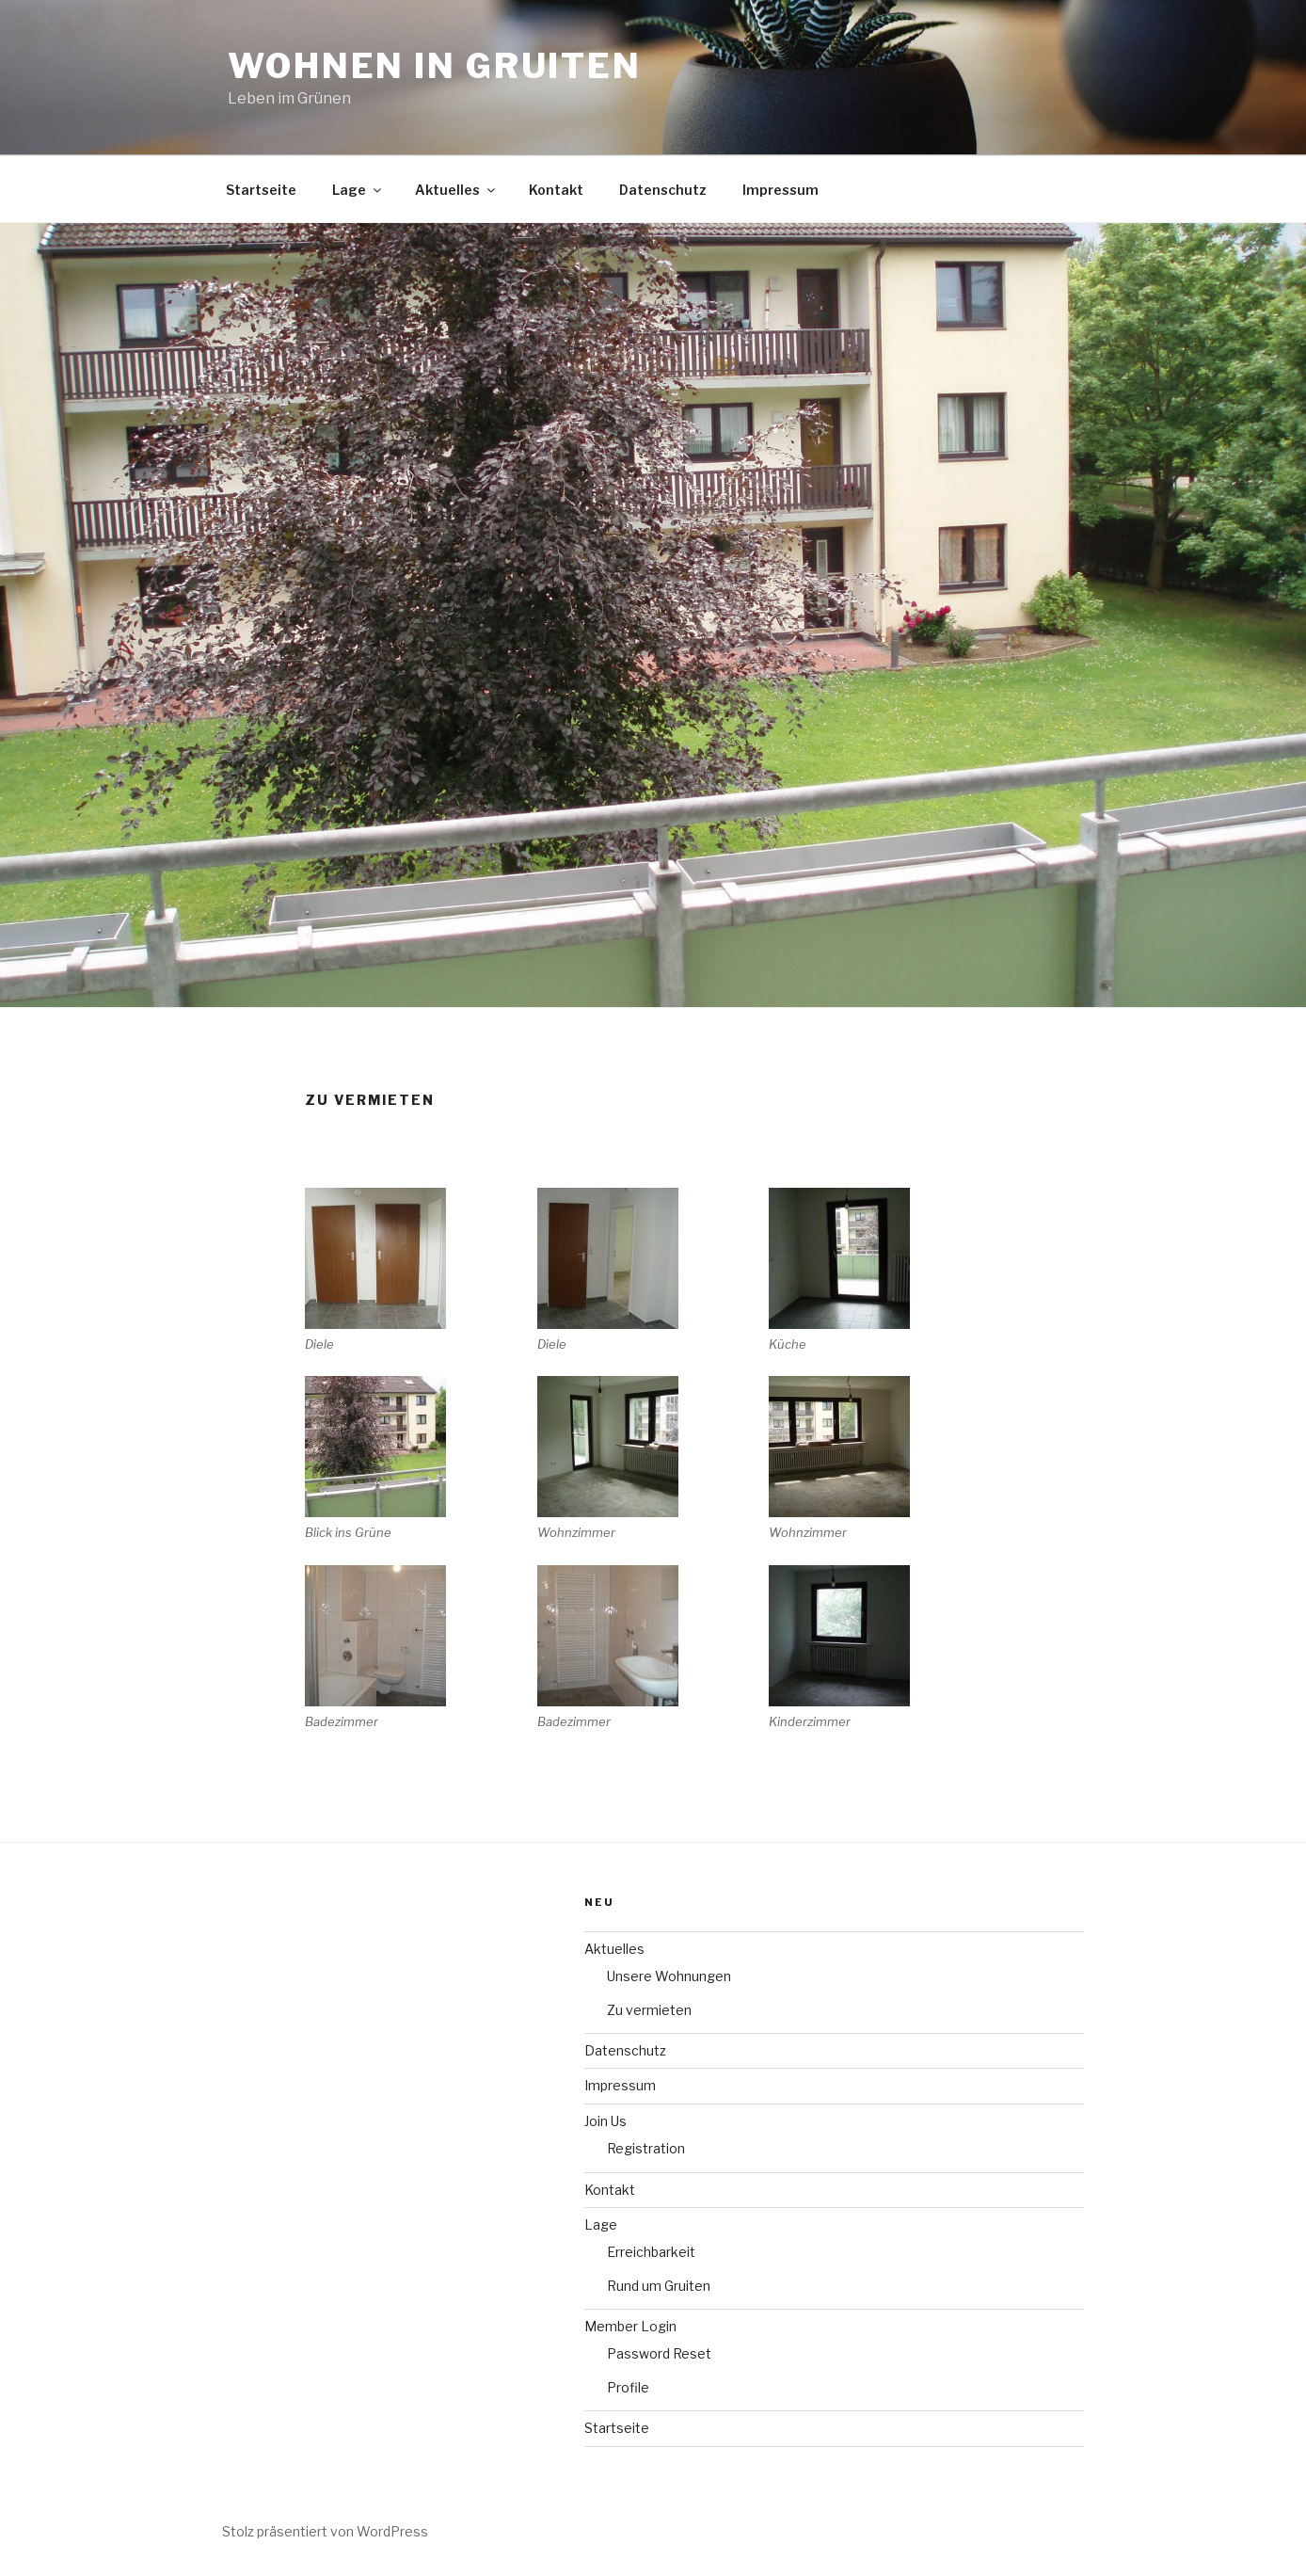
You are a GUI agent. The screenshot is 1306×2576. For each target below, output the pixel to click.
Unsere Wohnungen (669, 1976)
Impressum (780, 190)
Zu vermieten (649, 2010)
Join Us (605, 2121)
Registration (646, 2148)
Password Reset (659, 2353)
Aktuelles (456, 190)
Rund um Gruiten (658, 2286)
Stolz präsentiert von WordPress (325, 2531)
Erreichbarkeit (651, 2252)
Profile (628, 2387)
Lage (358, 190)
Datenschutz (663, 190)
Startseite (261, 190)
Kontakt (556, 190)
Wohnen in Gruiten (435, 66)
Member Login (630, 2326)
